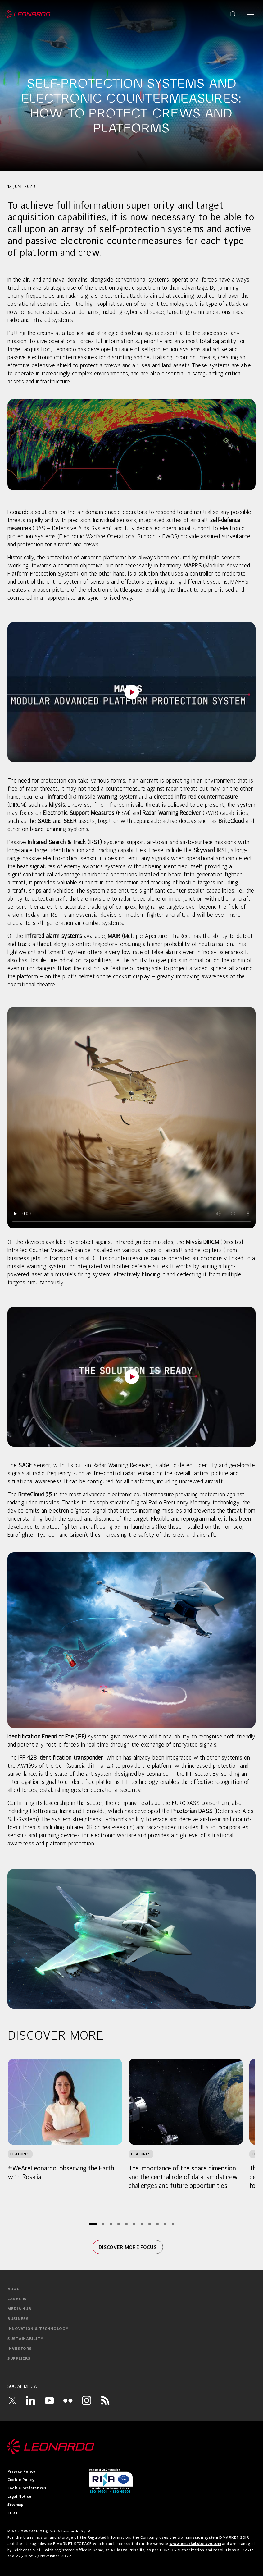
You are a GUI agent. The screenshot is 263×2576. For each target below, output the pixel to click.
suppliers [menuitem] (18, 2359)
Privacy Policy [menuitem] (21, 2471)
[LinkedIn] (30, 2400)
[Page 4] (119, 2224)
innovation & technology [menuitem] (38, 2329)
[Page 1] (92, 2224)
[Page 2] (103, 2224)
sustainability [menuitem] (25, 2339)
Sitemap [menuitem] (15, 2505)
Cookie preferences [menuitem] (26, 2488)
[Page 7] (142, 2224)
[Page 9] (157, 2224)
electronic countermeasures (62, 357)
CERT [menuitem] (12, 2513)
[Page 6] (134, 2224)
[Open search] (233, 14)
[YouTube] (49, 2400)
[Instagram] (86, 2400)
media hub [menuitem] (19, 2309)
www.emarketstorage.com (195, 2543)
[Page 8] (150, 2224)
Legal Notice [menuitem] (19, 2497)
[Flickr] (68, 2400)
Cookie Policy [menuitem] (20, 2480)
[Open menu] (250, 14)
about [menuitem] (15, 2289)
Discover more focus (128, 2247)
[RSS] (105, 2400)
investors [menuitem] (19, 2349)
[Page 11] (173, 2224)
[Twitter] (12, 2400)
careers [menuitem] (17, 2299)
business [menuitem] (18, 2319)
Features (20, 2153)
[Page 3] (111, 2224)
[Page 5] (126, 2224)
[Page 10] (165, 2224)
